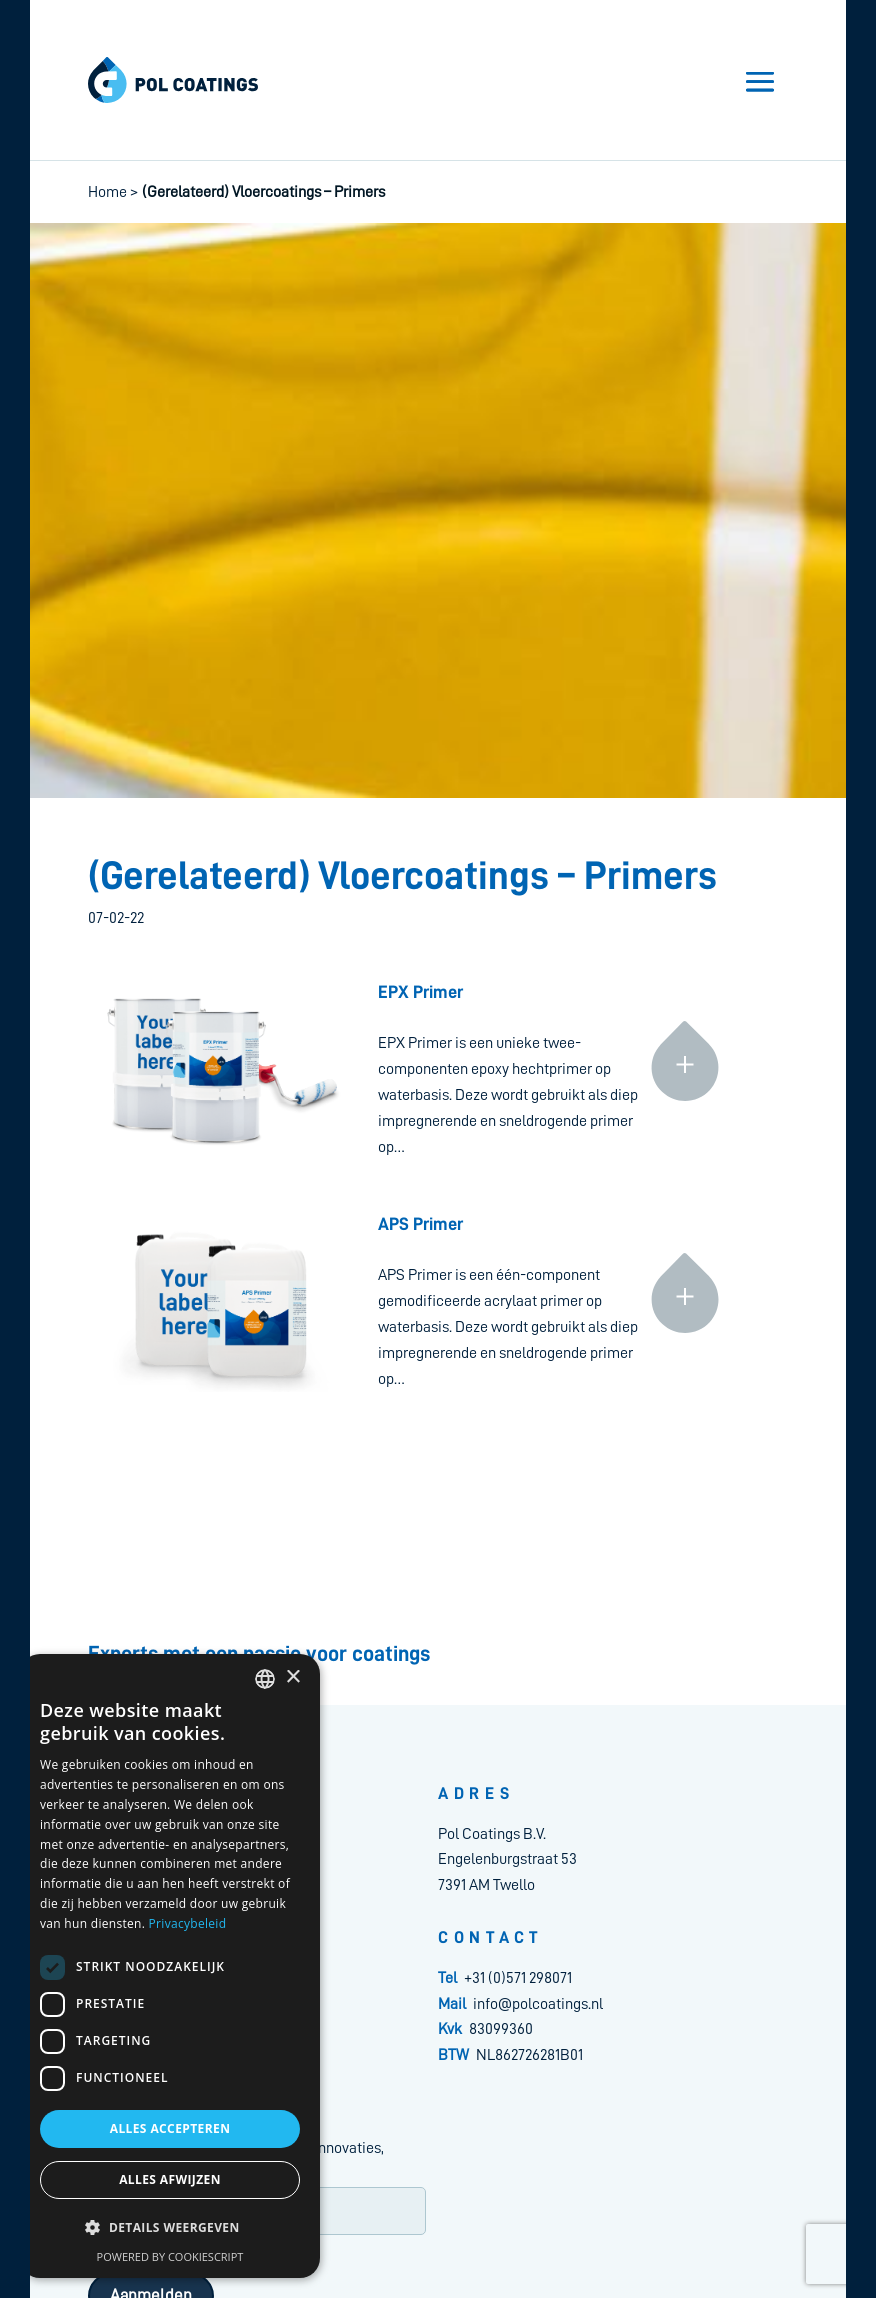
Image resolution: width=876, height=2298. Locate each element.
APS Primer (420, 1224)
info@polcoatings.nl (538, 2004)
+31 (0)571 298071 (518, 1978)
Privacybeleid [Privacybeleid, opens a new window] (188, 1923)
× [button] (292, 1677)
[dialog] (170, 1966)
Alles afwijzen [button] (170, 2179)
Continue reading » (685, 982)
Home (107, 192)
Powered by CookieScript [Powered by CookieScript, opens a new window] (170, 2256)
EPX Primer (420, 992)
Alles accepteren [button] (170, 2128)
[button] (170, 2228)
